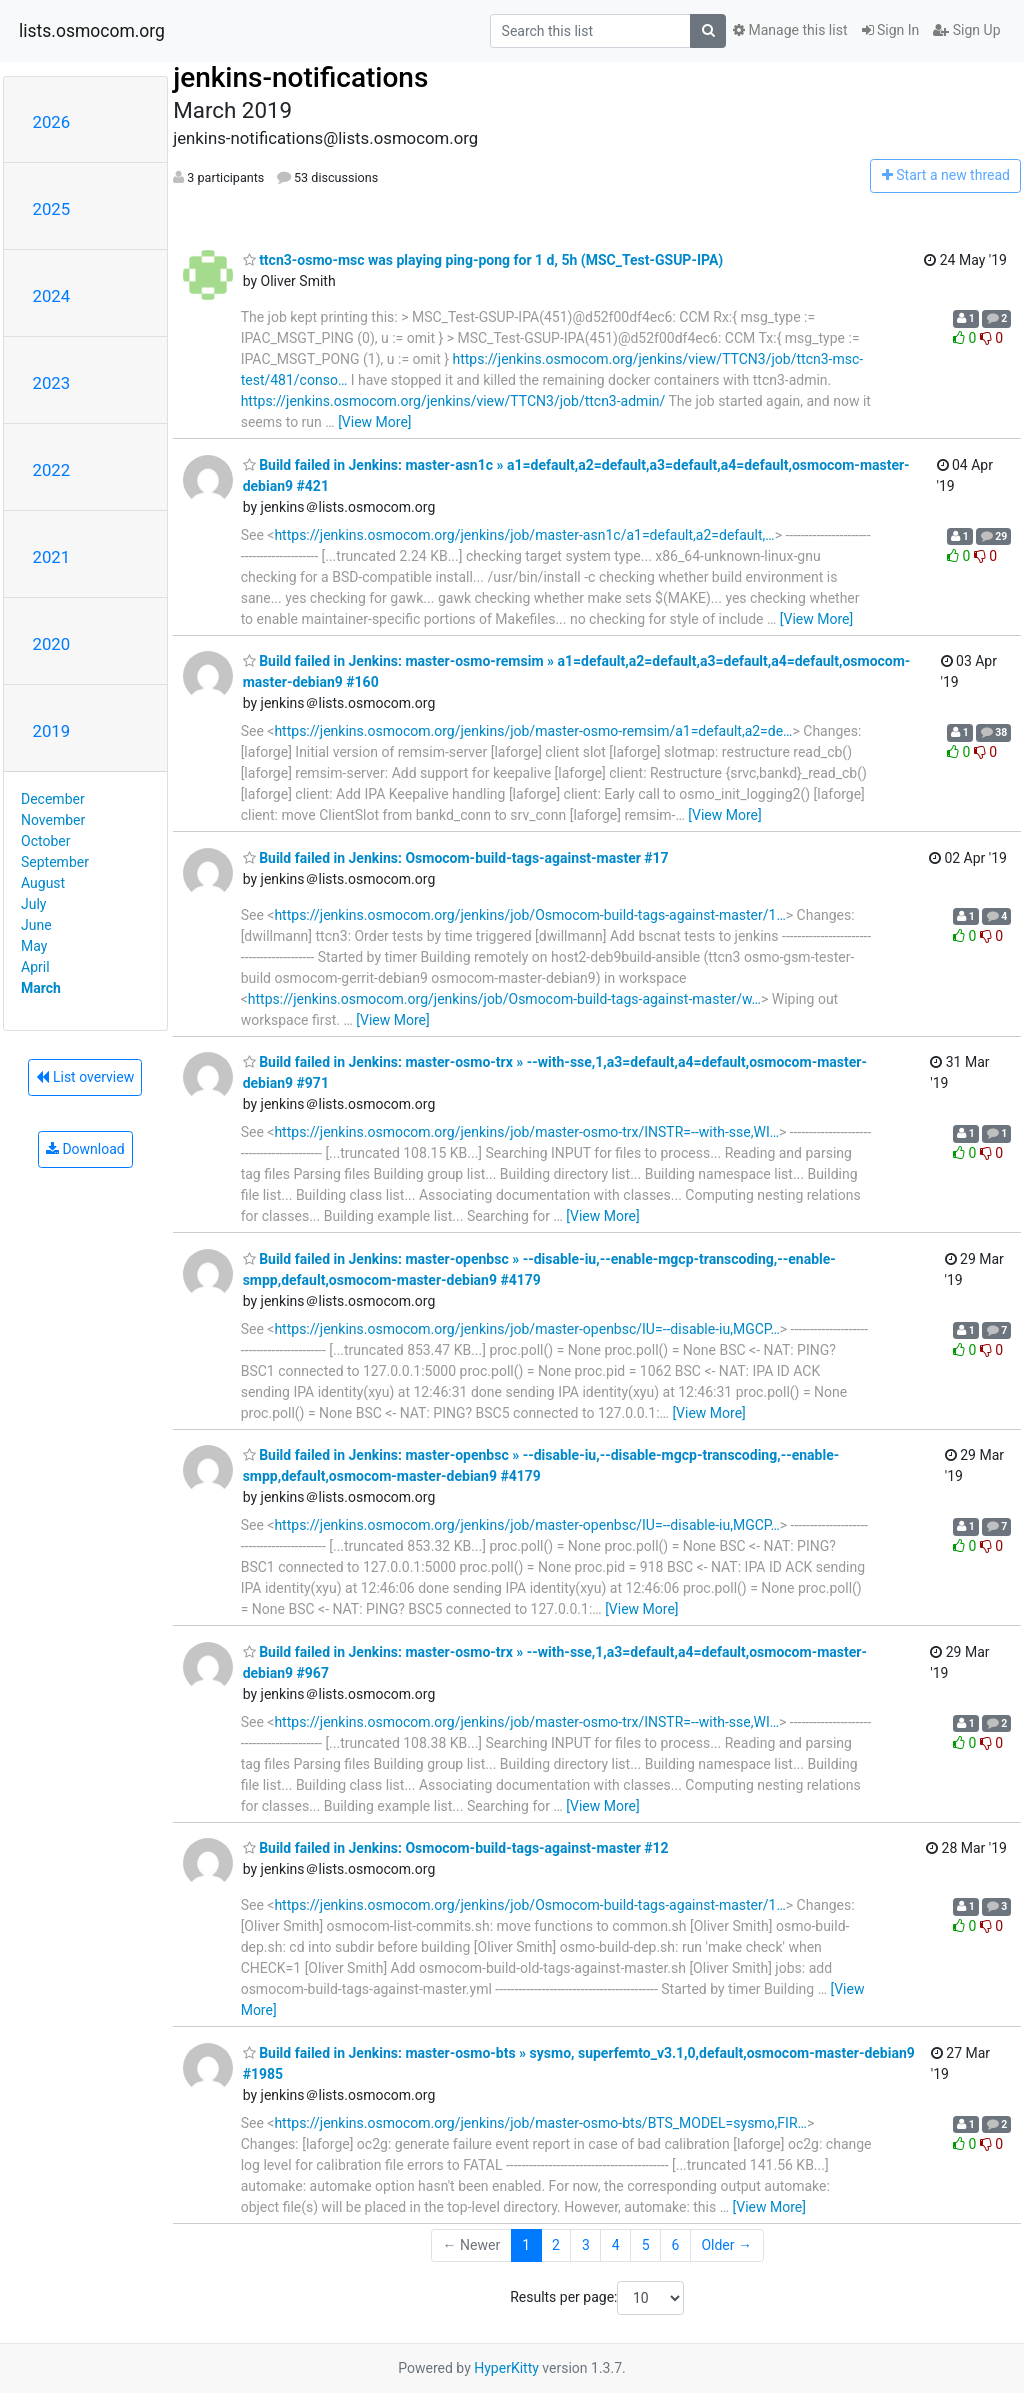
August (43, 883)
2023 (52, 383)
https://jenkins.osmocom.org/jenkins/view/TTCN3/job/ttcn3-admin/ (453, 401)
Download (85, 1149)
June (36, 925)
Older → (726, 2245)
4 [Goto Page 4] (616, 2245)
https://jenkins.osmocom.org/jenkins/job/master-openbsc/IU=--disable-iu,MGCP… (526, 1329)
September (55, 862)
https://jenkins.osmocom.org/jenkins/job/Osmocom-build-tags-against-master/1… (529, 915)
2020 (52, 644)
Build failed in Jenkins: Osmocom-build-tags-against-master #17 (456, 858)
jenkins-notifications (300, 77)
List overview (85, 1077)
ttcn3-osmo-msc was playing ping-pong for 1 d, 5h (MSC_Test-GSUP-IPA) (483, 260)
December (53, 799)
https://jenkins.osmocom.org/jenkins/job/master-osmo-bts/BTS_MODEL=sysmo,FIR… (540, 2123)
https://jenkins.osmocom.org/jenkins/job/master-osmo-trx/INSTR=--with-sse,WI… (526, 1132)
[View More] (374, 422)
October (45, 841)
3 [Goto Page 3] (586, 2245)
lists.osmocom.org (92, 31)
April (35, 967)
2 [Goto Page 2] (556, 2245)
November (53, 820)
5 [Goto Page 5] (646, 2245)
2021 (52, 557)
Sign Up (966, 30)
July (33, 904)
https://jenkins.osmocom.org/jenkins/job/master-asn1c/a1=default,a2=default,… (524, 535)
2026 (52, 122)
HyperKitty (506, 2368)
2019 (52, 731)
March (41, 988)
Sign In (891, 30)
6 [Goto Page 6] (676, 2245)
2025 (52, 209)
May (34, 946)
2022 (52, 470)
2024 (52, 296)
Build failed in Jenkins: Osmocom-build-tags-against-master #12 (456, 1848)
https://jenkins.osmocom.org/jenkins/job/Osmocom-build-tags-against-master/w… (504, 999)
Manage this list (790, 30)
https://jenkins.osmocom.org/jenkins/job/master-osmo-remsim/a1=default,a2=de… (533, 731)
